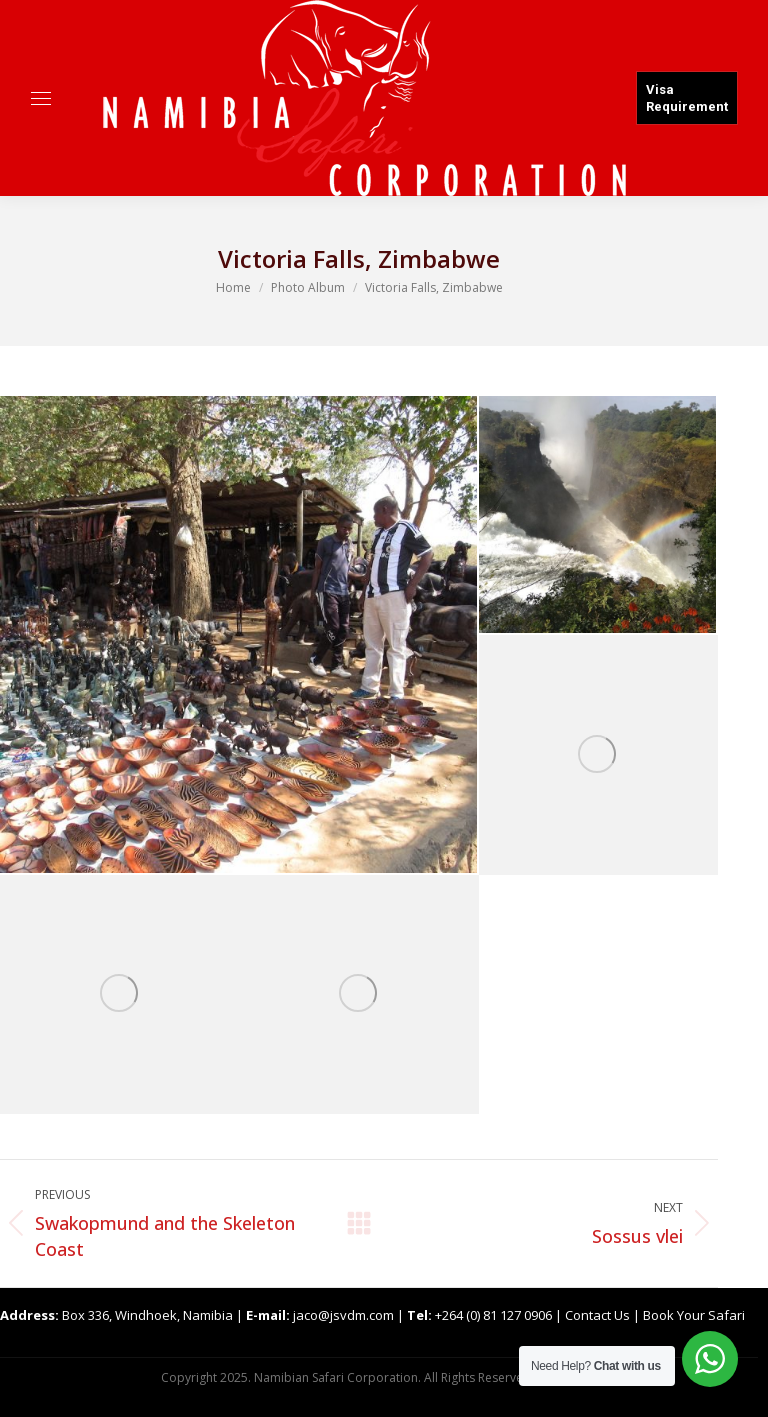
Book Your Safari (694, 1315)
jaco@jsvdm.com (343, 1315)
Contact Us (597, 1315)
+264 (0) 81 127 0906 (493, 1315)
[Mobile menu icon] (41, 98)
